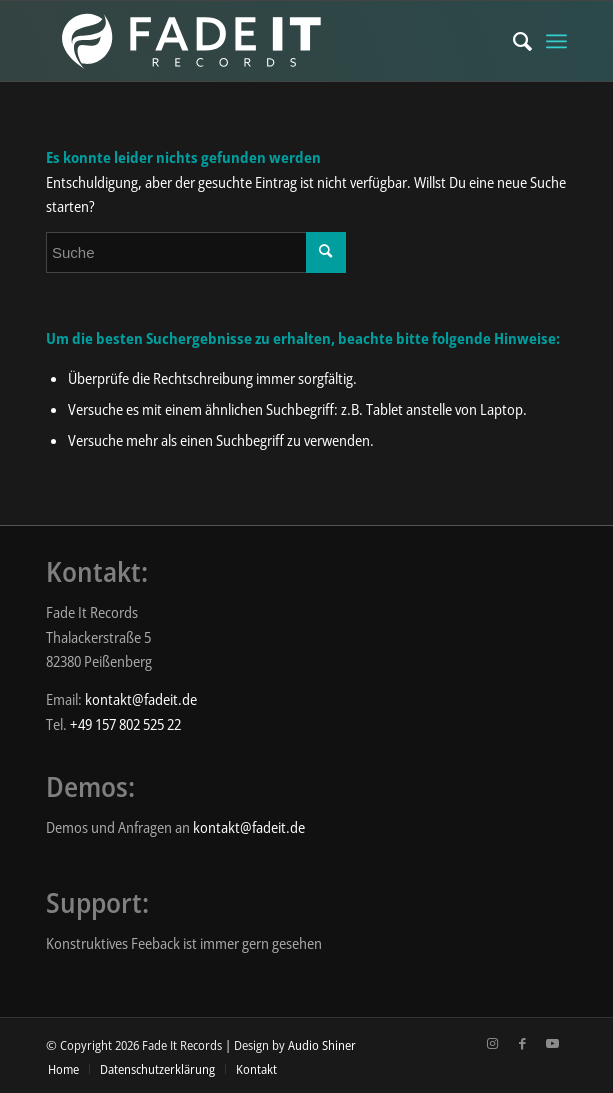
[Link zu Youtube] (552, 1043)
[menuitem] (512, 41)
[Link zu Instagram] (492, 1043)
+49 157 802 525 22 (125, 724)
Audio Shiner (322, 1045)
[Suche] (512, 41)
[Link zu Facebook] (522, 1043)
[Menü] (556, 41)
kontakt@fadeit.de (141, 699)
